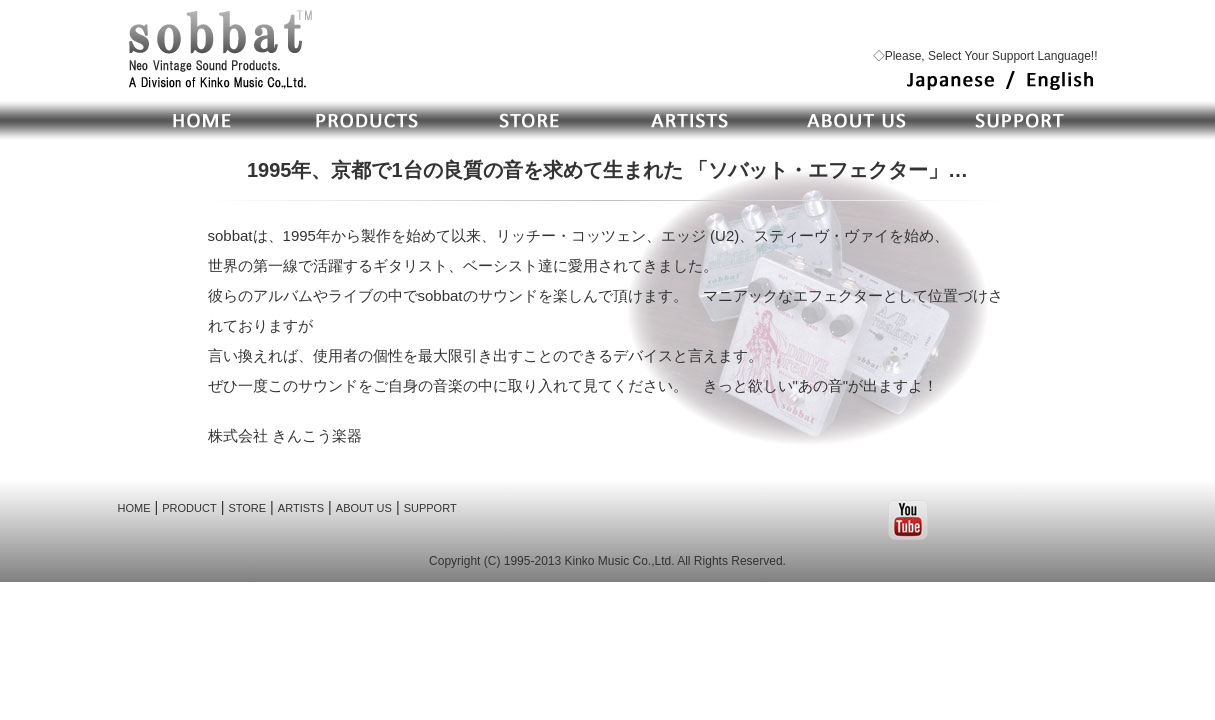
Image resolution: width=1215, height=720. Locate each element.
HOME (134, 508)
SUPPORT (430, 508)
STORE (247, 508)
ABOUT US (364, 508)
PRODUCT (189, 508)
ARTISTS (301, 508)
